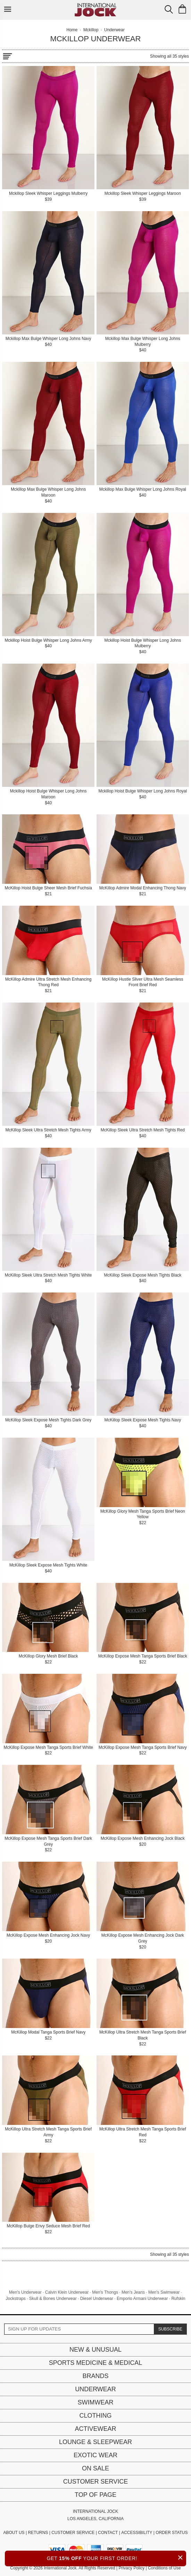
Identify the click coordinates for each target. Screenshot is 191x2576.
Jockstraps (16, 2298)
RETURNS (38, 2532)
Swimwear (96, 2402)
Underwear (95, 2389)
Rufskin (178, 2298)
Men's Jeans (133, 2292)
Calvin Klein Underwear (67, 2292)
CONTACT (108, 2532)
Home (71, 29)
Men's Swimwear (164, 2292)
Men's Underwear (25, 2292)
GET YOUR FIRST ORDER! (116, 2557)
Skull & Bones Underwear (53, 2298)
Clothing (95, 2415)
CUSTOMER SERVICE (72, 2532)
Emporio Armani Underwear (142, 2298)
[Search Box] (169, 9)
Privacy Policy (131, 2568)
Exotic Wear (95, 2455)
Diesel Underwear (96, 2298)
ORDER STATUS (172, 2532)
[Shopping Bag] (182, 9)
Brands (95, 2376)
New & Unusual (95, 2349)
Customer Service (95, 2481)
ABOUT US (13, 2532)
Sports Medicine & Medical (95, 2362)
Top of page (95, 2494)
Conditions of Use (164, 2568)
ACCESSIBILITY (136, 2532)
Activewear (95, 2428)
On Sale (95, 2468)
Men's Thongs (105, 2292)
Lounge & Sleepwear (95, 2441)
